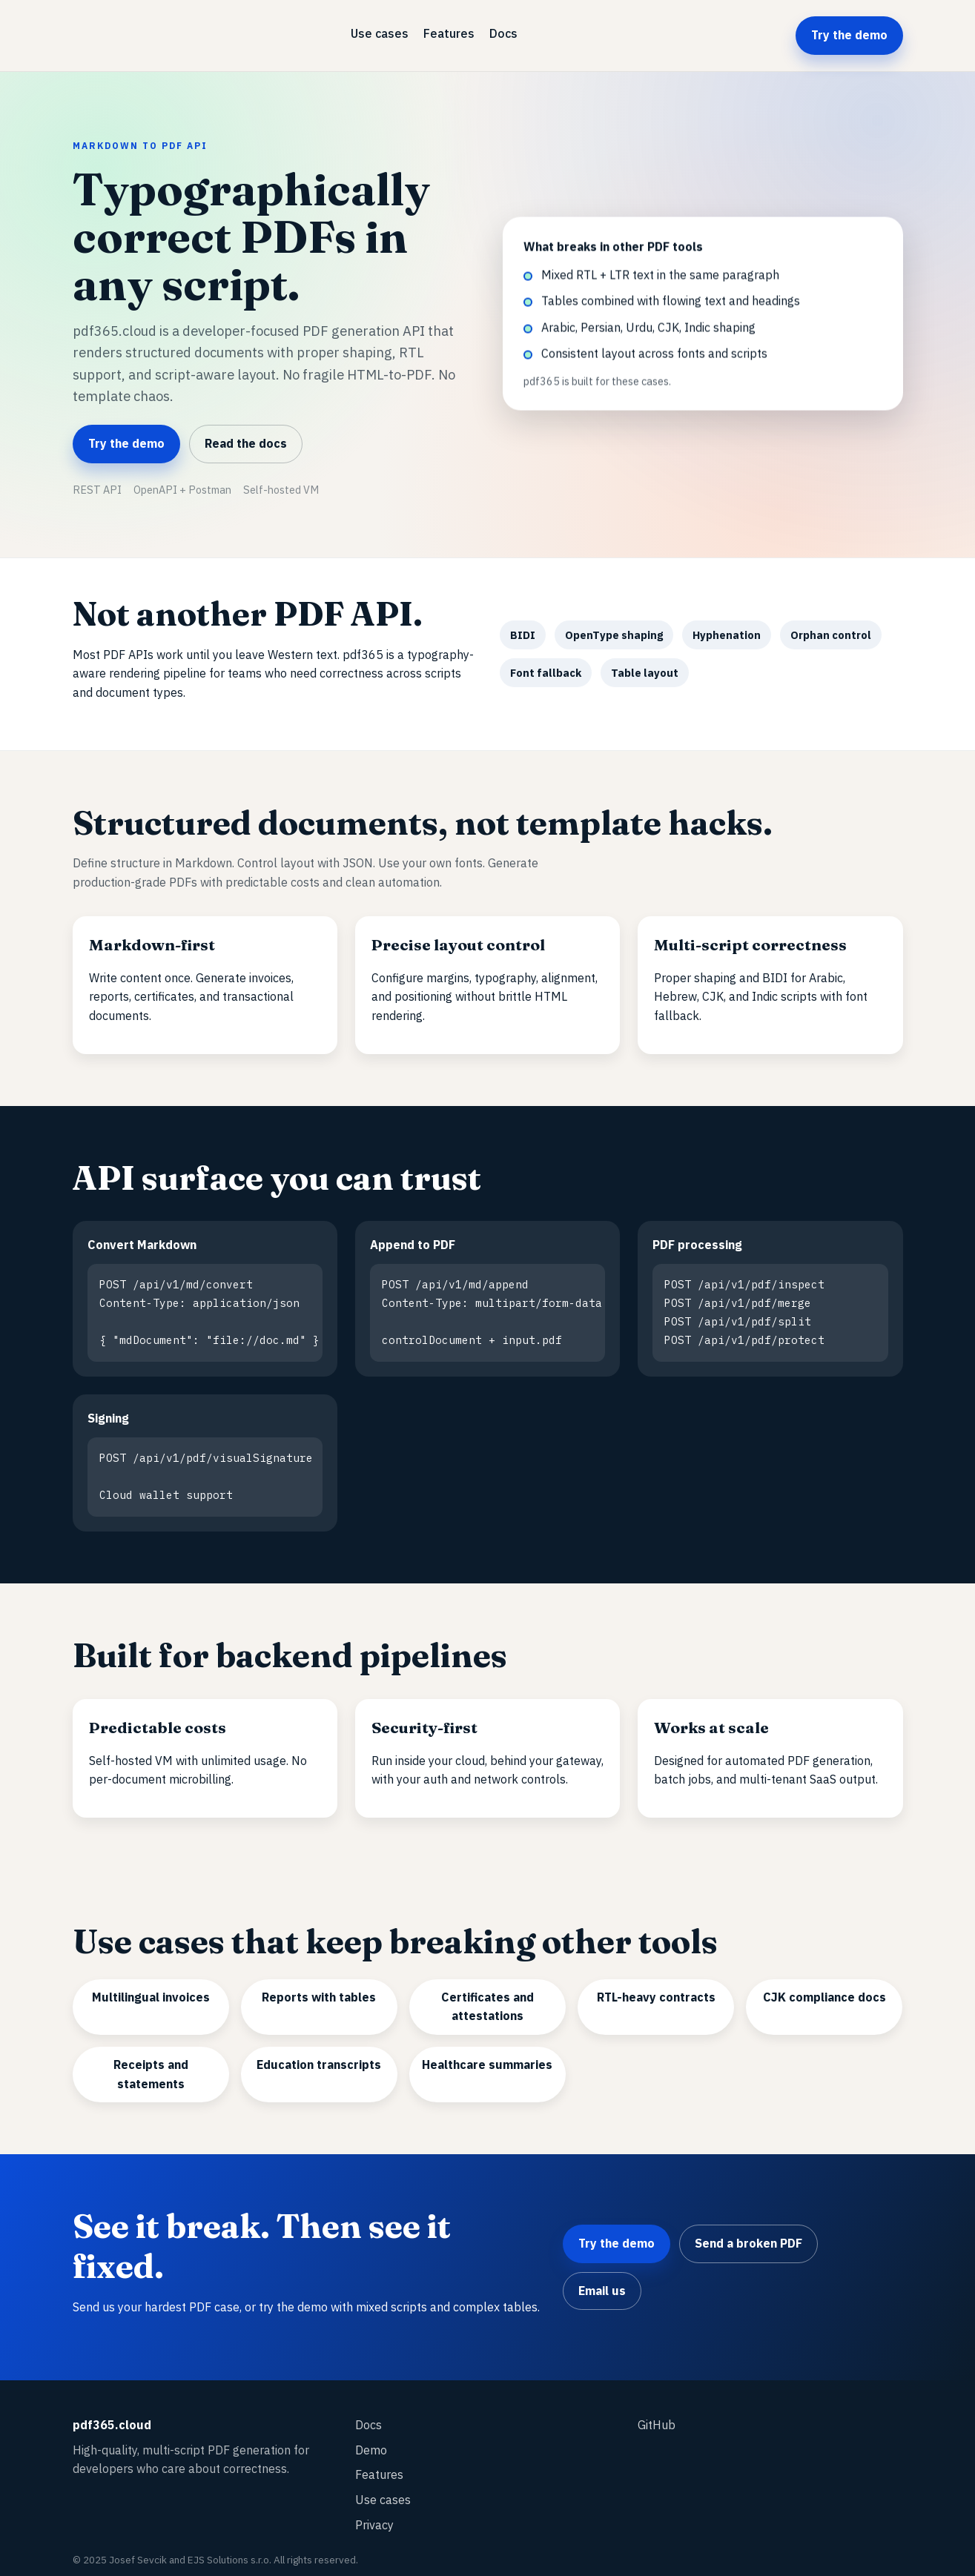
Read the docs (246, 443)
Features (449, 33)
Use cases (380, 33)
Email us (602, 2280)
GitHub (656, 2414)
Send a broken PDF (748, 2232)
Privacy (374, 2514)
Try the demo (849, 34)
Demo (371, 2439)
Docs (503, 33)
